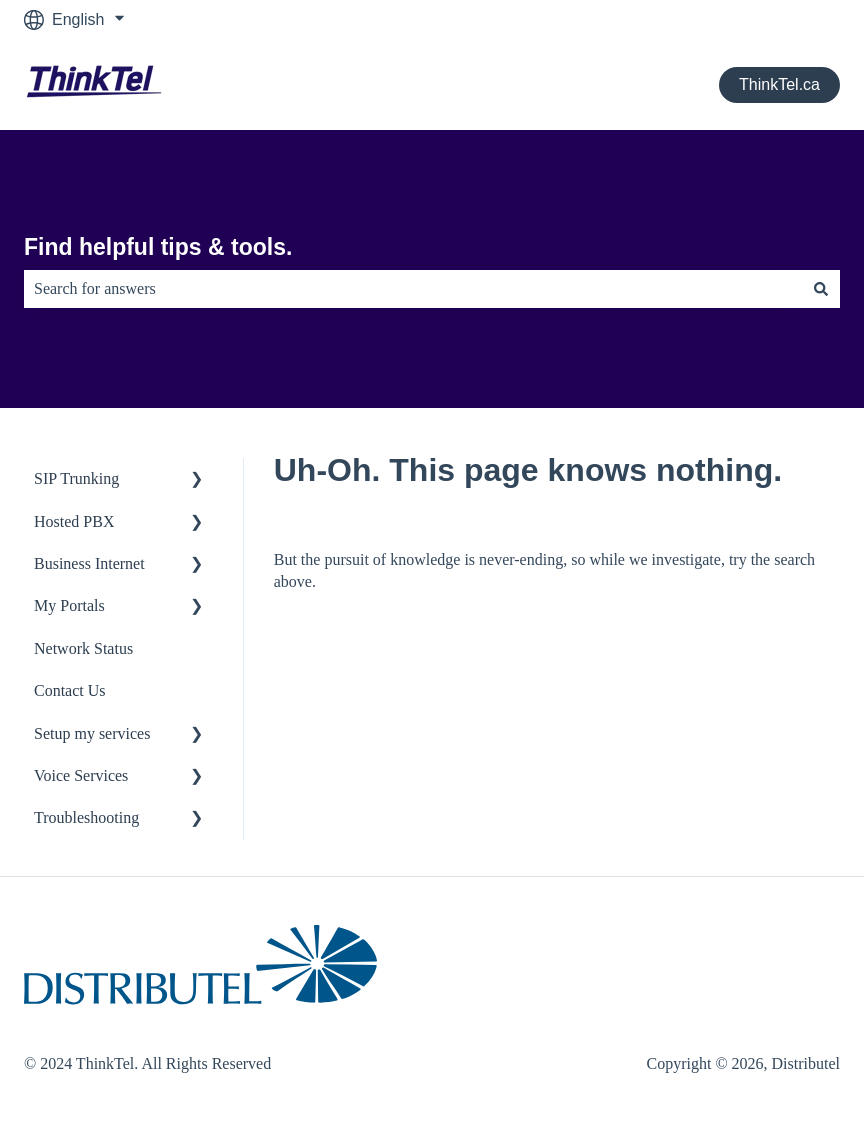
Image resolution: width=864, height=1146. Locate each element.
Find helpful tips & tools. (158, 247)
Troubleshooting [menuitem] (86, 817)
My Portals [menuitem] (69, 605)
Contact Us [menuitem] (70, 690)
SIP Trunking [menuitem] (76, 478)
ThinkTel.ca (779, 84)
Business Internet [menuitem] (89, 563)
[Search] (821, 289)
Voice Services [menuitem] (81, 775)
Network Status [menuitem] (83, 648)
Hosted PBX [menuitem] (74, 521)
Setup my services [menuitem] (92, 733)
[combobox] (413, 289)
